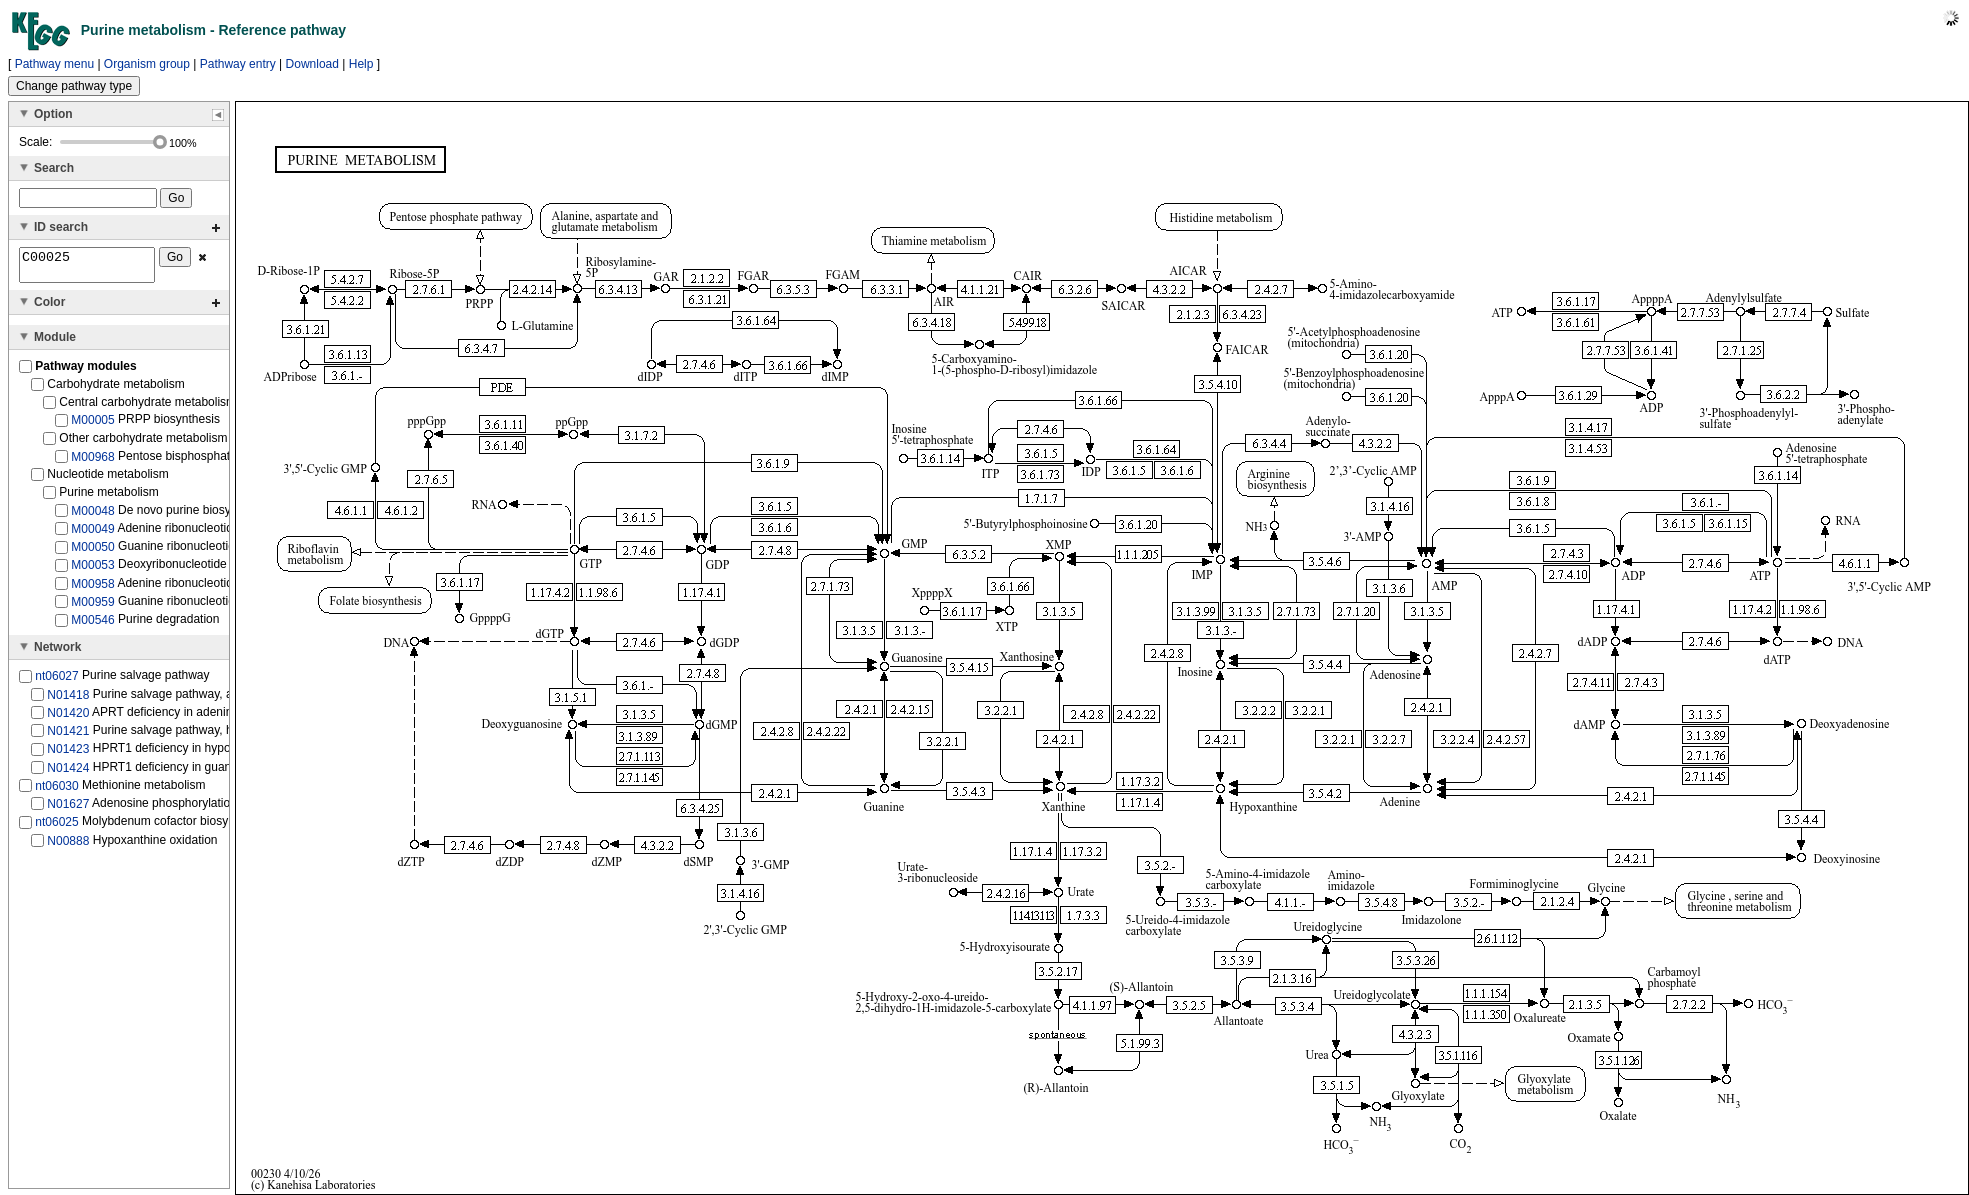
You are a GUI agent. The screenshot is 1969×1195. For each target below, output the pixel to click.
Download (312, 64)
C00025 (87, 268)
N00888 (68, 846)
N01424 (68, 773)
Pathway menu (54, 64)
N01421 (68, 737)
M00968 (92, 462)
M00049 (92, 535)
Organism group (147, 64)
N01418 (68, 700)
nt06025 (56, 828)
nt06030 (56, 792)
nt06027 (56, 682)
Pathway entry (238, 64)
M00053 (92, 571)
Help (361, 64)
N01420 (68, 719)
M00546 (92, 626)
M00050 (92, 553)
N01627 (68, 810)
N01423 (68, 755)
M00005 (92, 426)
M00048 (92, 517)
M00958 (92, 590)
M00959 (92, 608)
